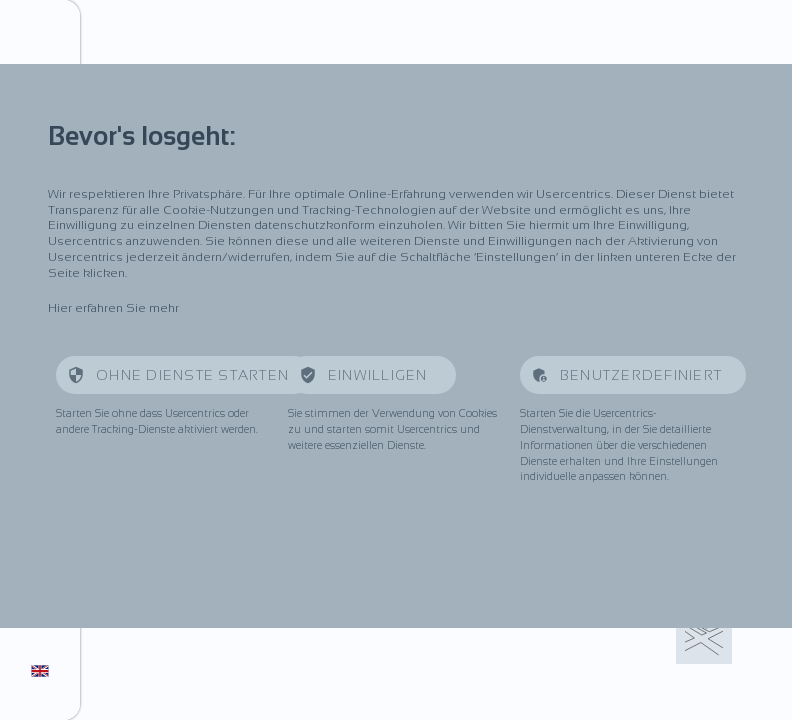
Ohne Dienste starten (192, 375)
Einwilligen (380, 375)
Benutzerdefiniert (641, 375)
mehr (164, 308)
